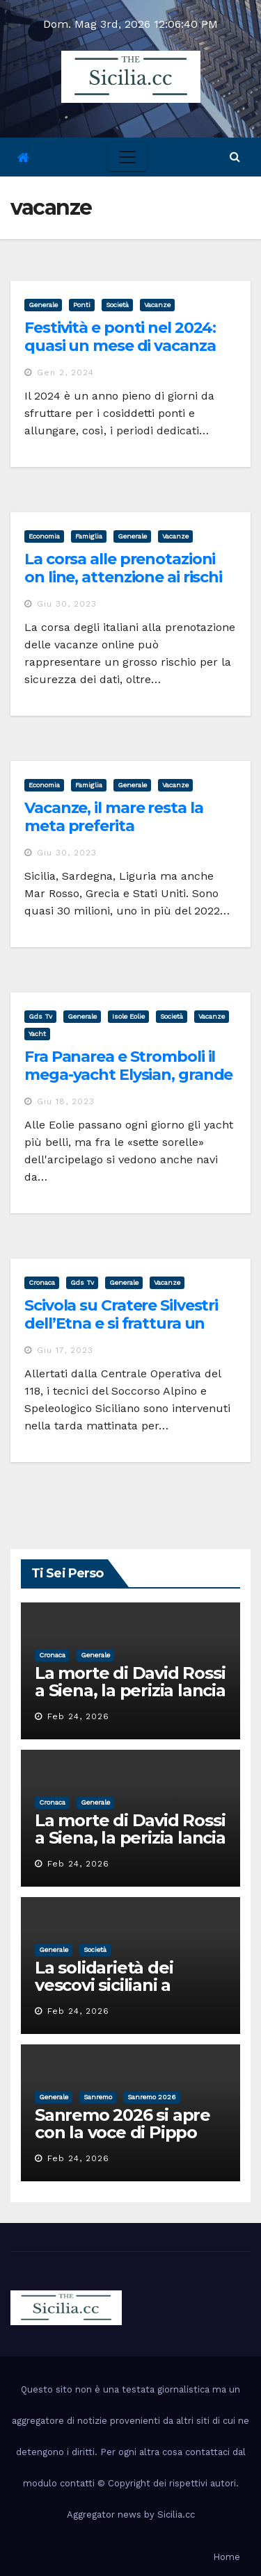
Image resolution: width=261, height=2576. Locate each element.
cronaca (42, 1282)
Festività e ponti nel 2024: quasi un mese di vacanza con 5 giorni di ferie (120, 346)
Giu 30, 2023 (67, 604)
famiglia (88, 536)
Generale (43, 305)
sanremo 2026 (151, 2097)
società (117, 305)
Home (226, 2557)
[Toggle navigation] (127, 157)
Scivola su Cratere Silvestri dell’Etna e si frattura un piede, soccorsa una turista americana (125, 1333)
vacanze (157, 305)
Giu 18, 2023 (66, 1101)
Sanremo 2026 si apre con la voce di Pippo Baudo (122, 2132)
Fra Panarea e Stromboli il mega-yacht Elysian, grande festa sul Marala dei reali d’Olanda (128, 1084)
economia (44, 536)
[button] (235, 156)
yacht (37, 1033)
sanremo (98, 2097)
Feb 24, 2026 (78, 1716)
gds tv (40, 1016)
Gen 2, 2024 (65, 372)
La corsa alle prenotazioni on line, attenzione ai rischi (123, 568)
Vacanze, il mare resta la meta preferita (113, 816)
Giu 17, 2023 (65, 1350)
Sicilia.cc (176, 2514)
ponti (81, 305)
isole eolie (128, 1016)
